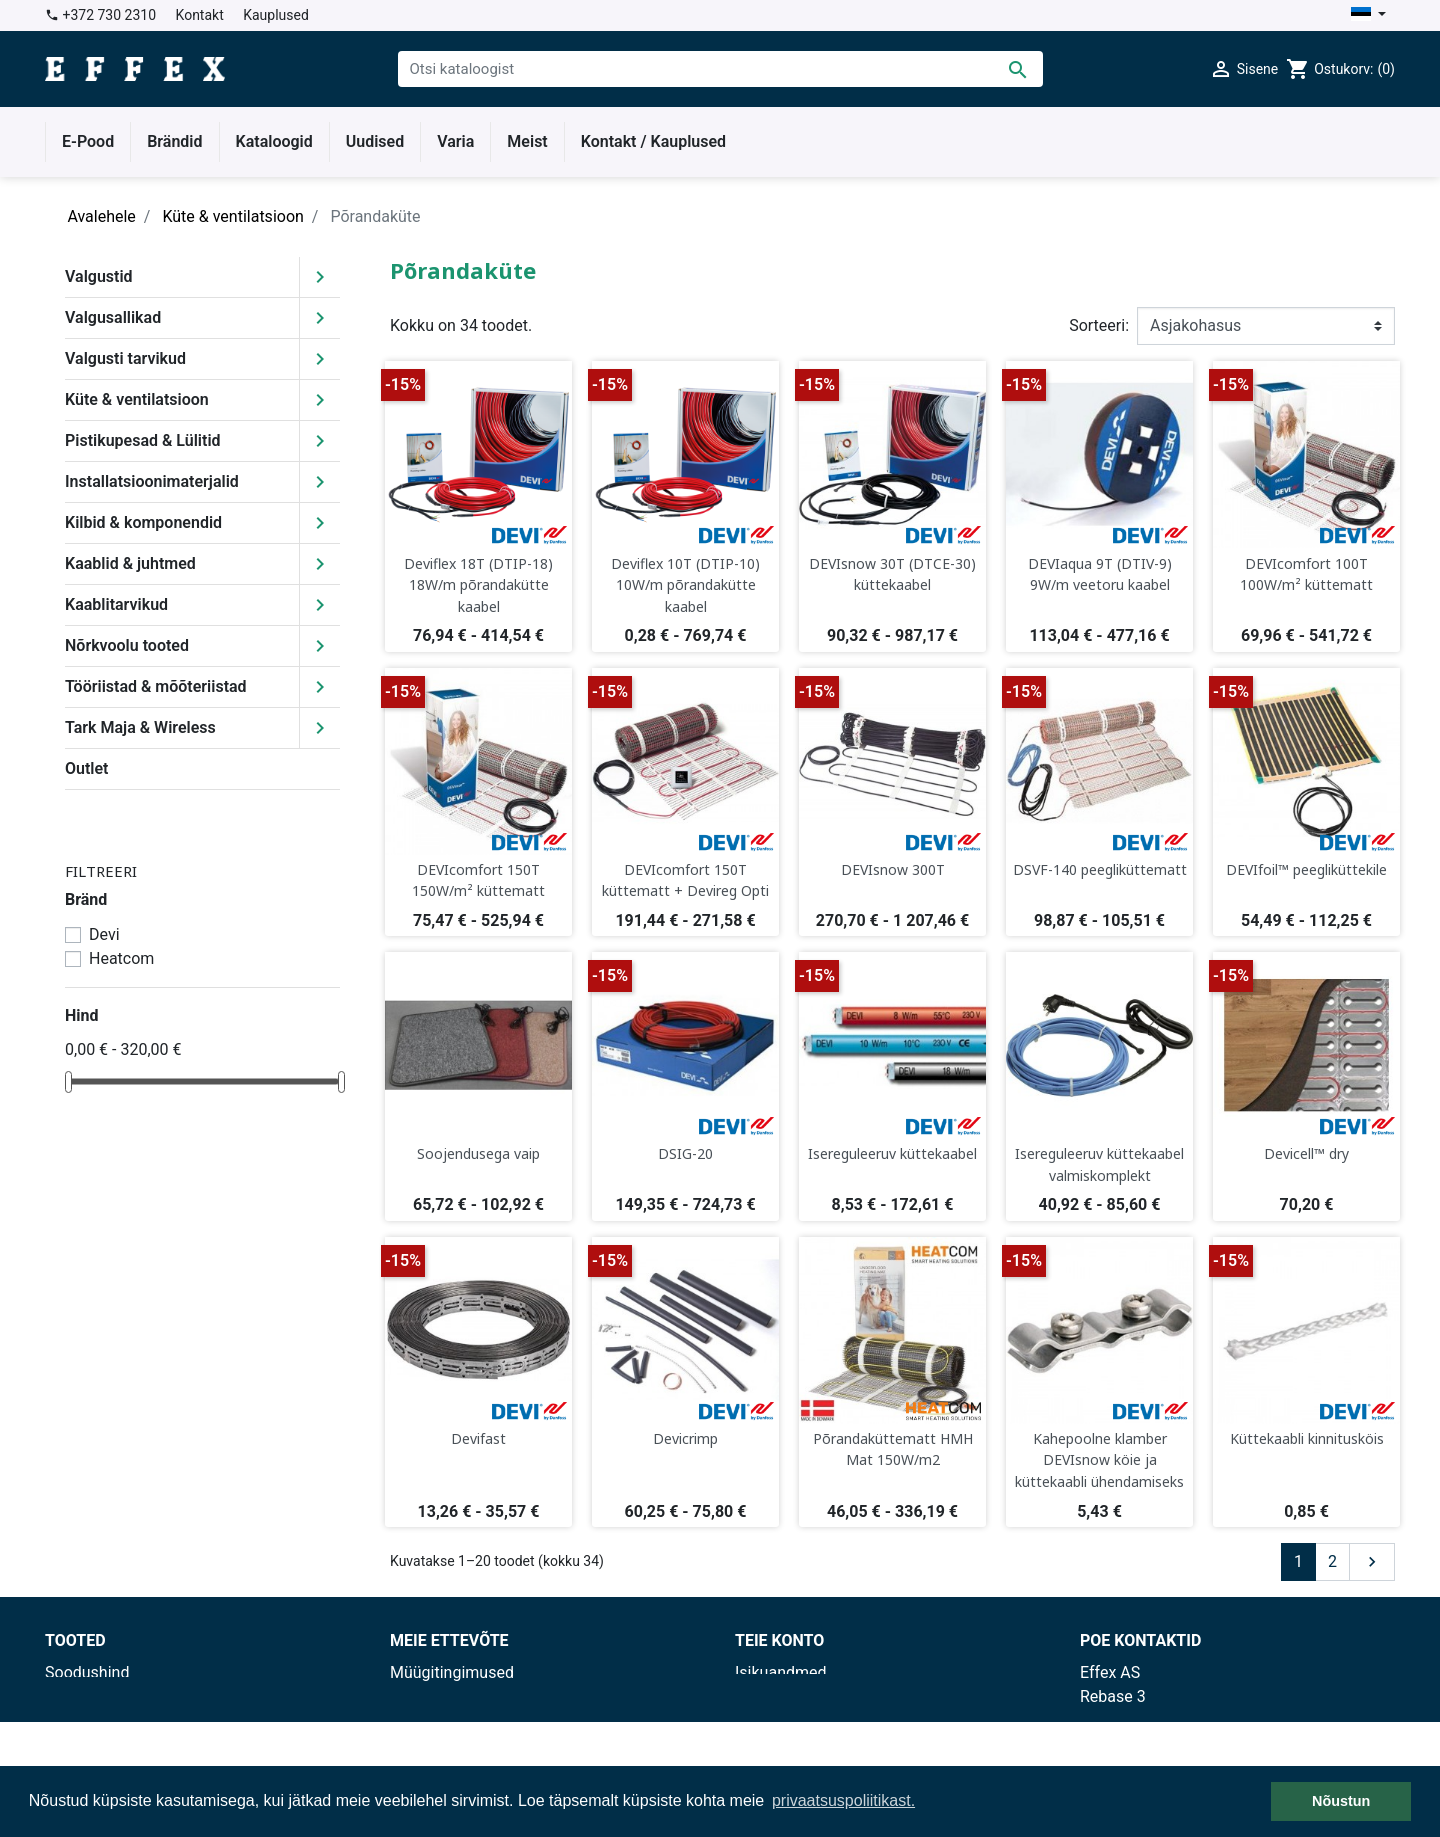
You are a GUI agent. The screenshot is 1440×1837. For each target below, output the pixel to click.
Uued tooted (88, 1696)
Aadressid (770, 1744)
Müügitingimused (452, 1672)
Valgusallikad (113, 317)
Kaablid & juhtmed (130, 563)
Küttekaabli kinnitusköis (1307, 1438)
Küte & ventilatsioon (137, 399)
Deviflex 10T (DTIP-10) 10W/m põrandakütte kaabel (685, 585)
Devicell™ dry (1306, 1153)
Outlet (86, 768)
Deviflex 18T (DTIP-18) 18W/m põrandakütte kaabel (478, 585)
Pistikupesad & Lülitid (143, 440)
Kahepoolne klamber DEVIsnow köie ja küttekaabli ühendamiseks (1099, 1460)
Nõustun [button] (1341, 1801)
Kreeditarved (780, 1720)
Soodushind (87, 1672)
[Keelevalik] (1368, 15)
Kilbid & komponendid (143, 522)
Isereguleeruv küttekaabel (892, 1153)
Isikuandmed (781, 1672)
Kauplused (276, 15)
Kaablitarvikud (116, 604)
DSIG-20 (685, 1153)
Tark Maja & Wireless (140, 727)
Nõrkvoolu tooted (127, 645)
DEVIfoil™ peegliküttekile (1306, 869)
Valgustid (99, 276)
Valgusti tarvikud (125, 358)
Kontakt (200, 15)
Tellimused (774, 1696)
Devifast (478, 1438)
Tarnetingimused (450, 1696)
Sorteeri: (1099, 325)
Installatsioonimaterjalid (152, 481)
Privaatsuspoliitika (455, 1720)
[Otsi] (720, 69)
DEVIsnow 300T (893, 869)
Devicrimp (685, 1438)
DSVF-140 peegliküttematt (1100, 869)
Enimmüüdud (92, 1720)
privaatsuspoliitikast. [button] (843, 1800)
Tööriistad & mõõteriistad (156, 686)
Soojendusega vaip (478, 1153)
